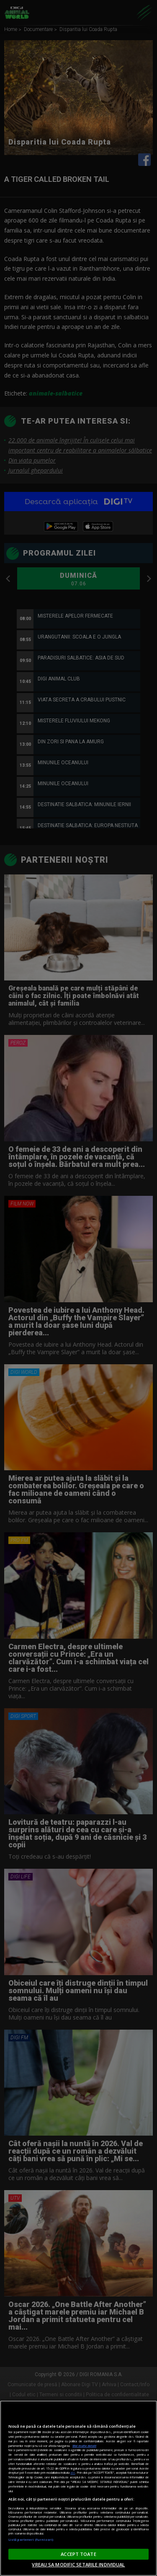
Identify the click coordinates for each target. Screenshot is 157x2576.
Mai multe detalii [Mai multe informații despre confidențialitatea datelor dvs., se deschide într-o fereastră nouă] (84, 2446)
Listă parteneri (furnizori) (30, 2539)
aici (72, 2472)
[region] (78, 2488)
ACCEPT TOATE (78, 2554)
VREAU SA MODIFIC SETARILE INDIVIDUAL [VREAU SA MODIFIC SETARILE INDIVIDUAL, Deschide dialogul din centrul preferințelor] (78, 2564)
